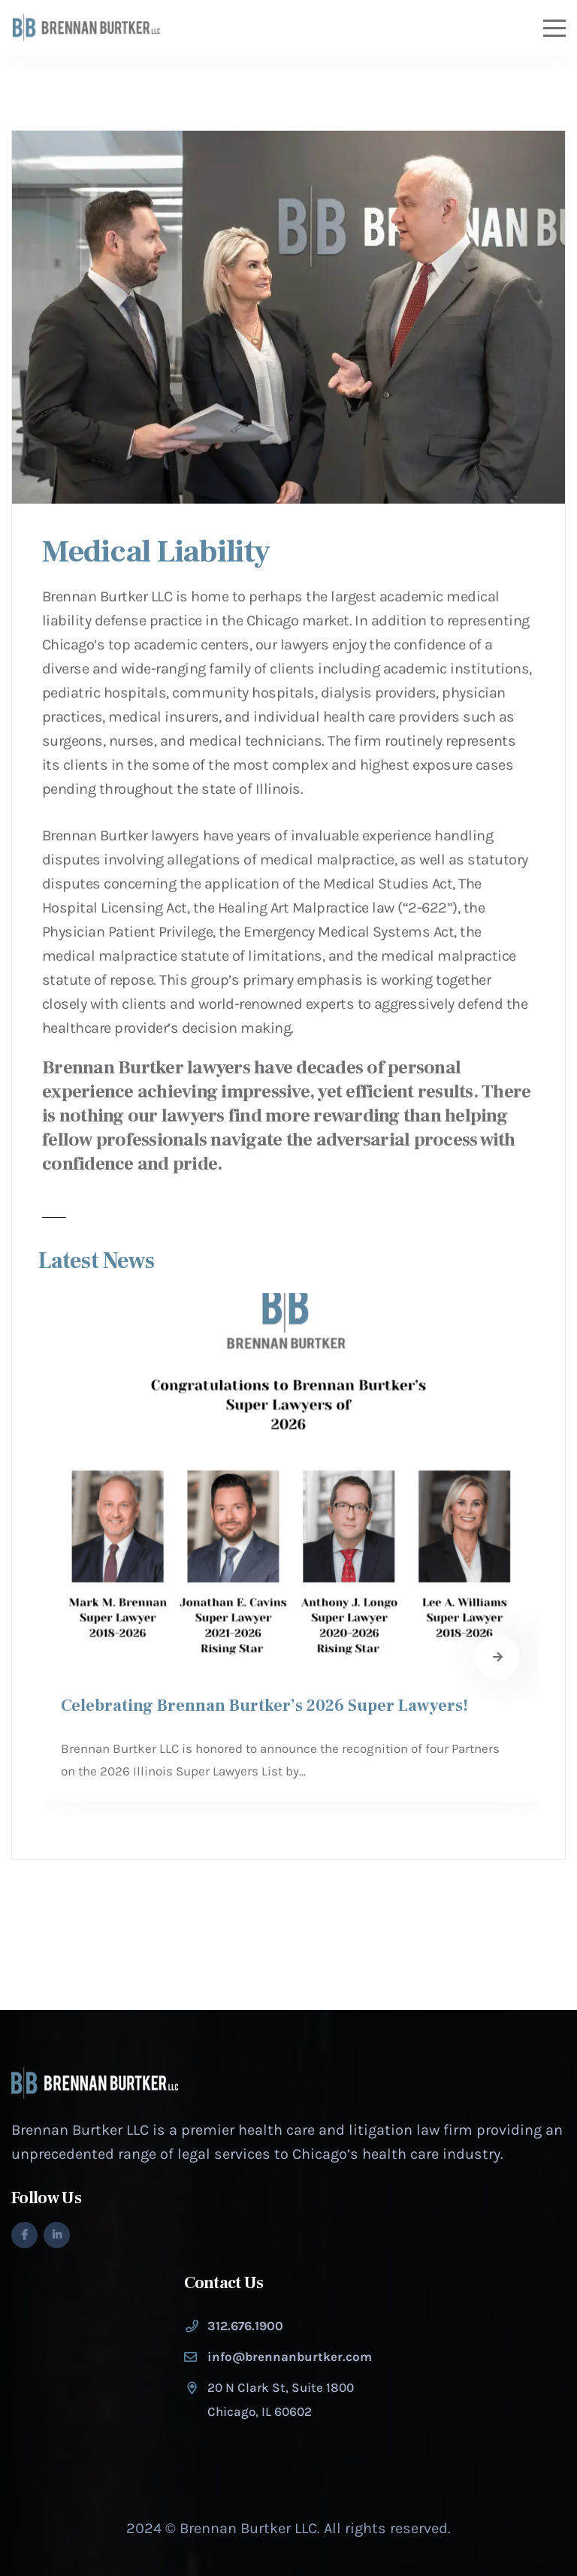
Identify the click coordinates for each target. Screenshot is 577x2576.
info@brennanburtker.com (289, 2356)
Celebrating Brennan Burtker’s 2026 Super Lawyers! (264, 1705)
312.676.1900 (245, 2325)
